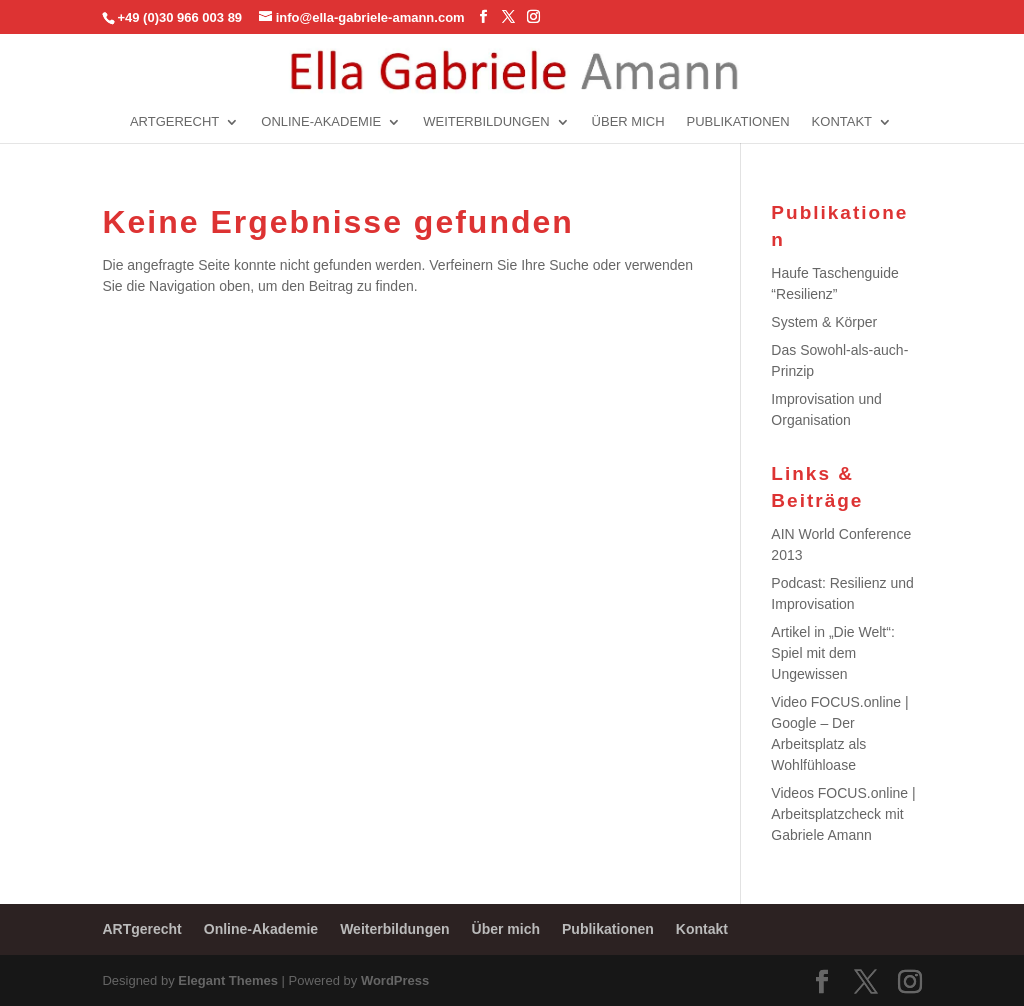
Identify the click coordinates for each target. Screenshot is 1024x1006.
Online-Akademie (321, 122)
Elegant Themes (228, 980)
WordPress (395, 980)
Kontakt (842, 122)
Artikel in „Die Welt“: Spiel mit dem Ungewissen (832, 653)
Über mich (628, 122)
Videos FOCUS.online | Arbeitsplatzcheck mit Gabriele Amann (843, 814)
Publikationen (738, 122)
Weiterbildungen (486, 122)
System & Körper (824, 322)
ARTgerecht (174, 122)
